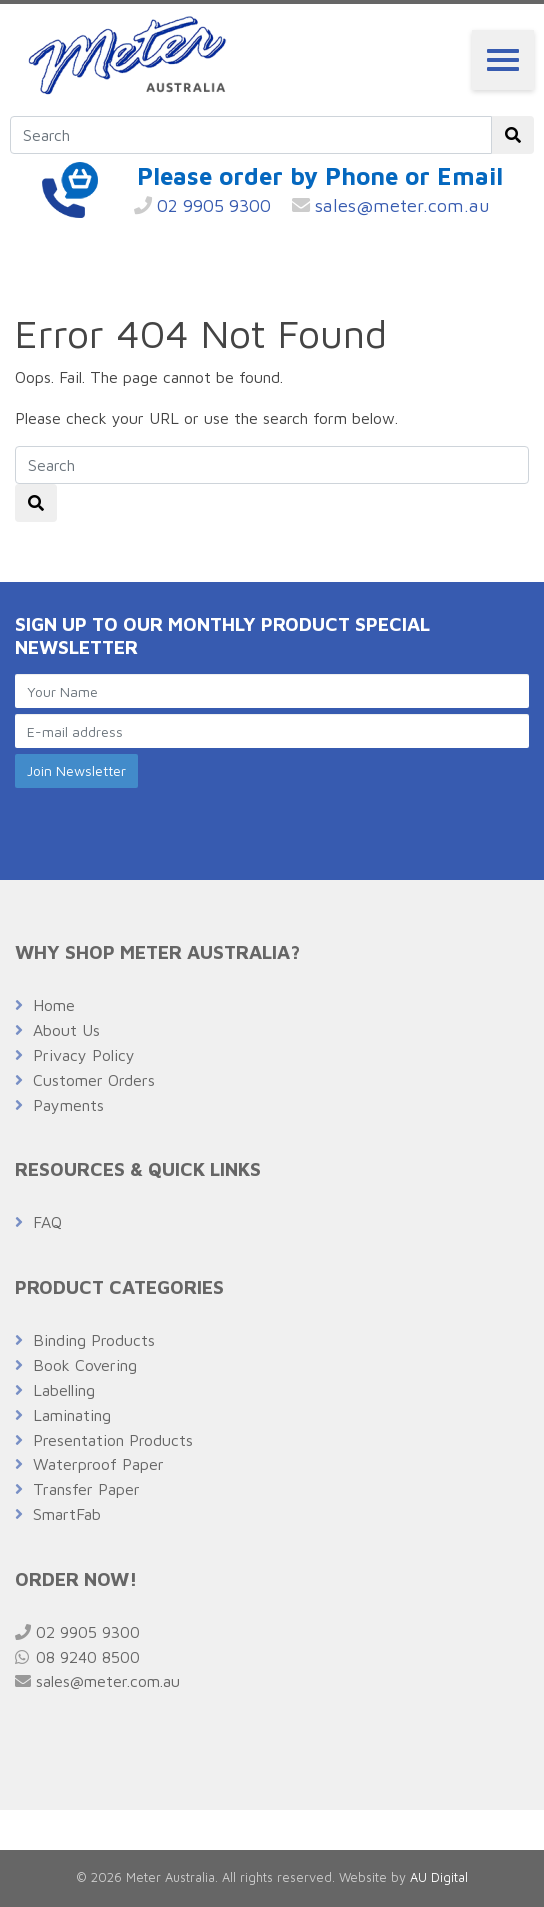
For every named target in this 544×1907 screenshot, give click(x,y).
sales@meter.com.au (391, 205)
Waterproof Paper (98, 1464)
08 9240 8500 (77, 1657)
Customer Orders (94, 1080)
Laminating (72, 1415)
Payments (68, 1105)
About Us (66, 1030)
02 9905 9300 (202, 205)
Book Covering (85, 1365)
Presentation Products (113, 1440)
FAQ (47, 1222)
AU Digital (439, 1877)
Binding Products (94, 1340)
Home (54, 1005)
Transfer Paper (86, 1489)
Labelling (64, 1390)
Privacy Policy (84, 1055)
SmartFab (67, 1514)
